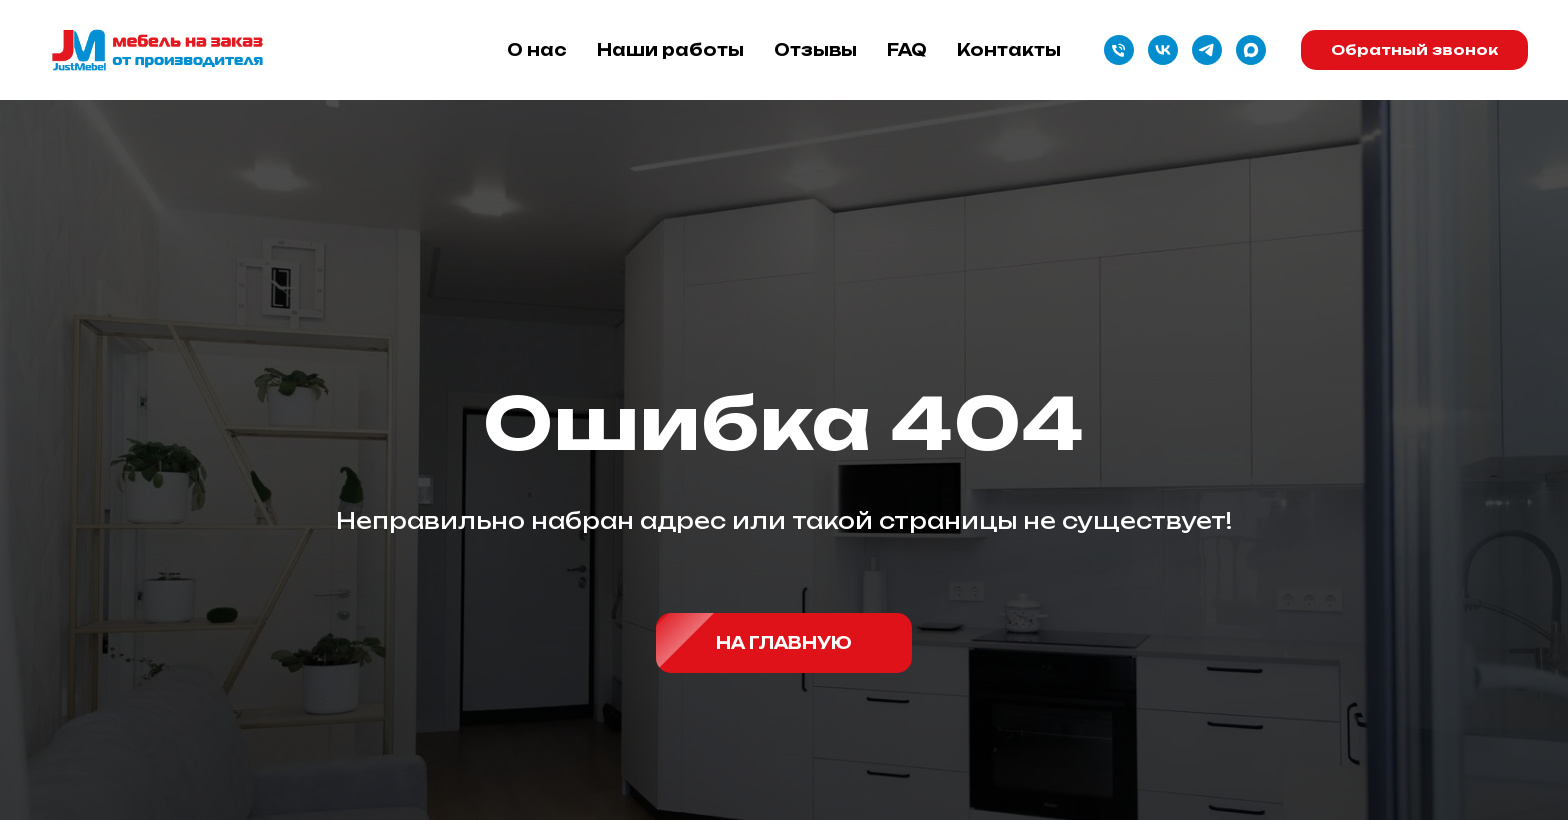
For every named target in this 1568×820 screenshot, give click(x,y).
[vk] (1163, 50)
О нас (537, 50)
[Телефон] (1119, 50)
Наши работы (670, 50)
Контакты (1009, 50)
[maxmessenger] (1251, 50)
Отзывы (815, 50)
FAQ (907, 50)
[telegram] (1207, 50)
